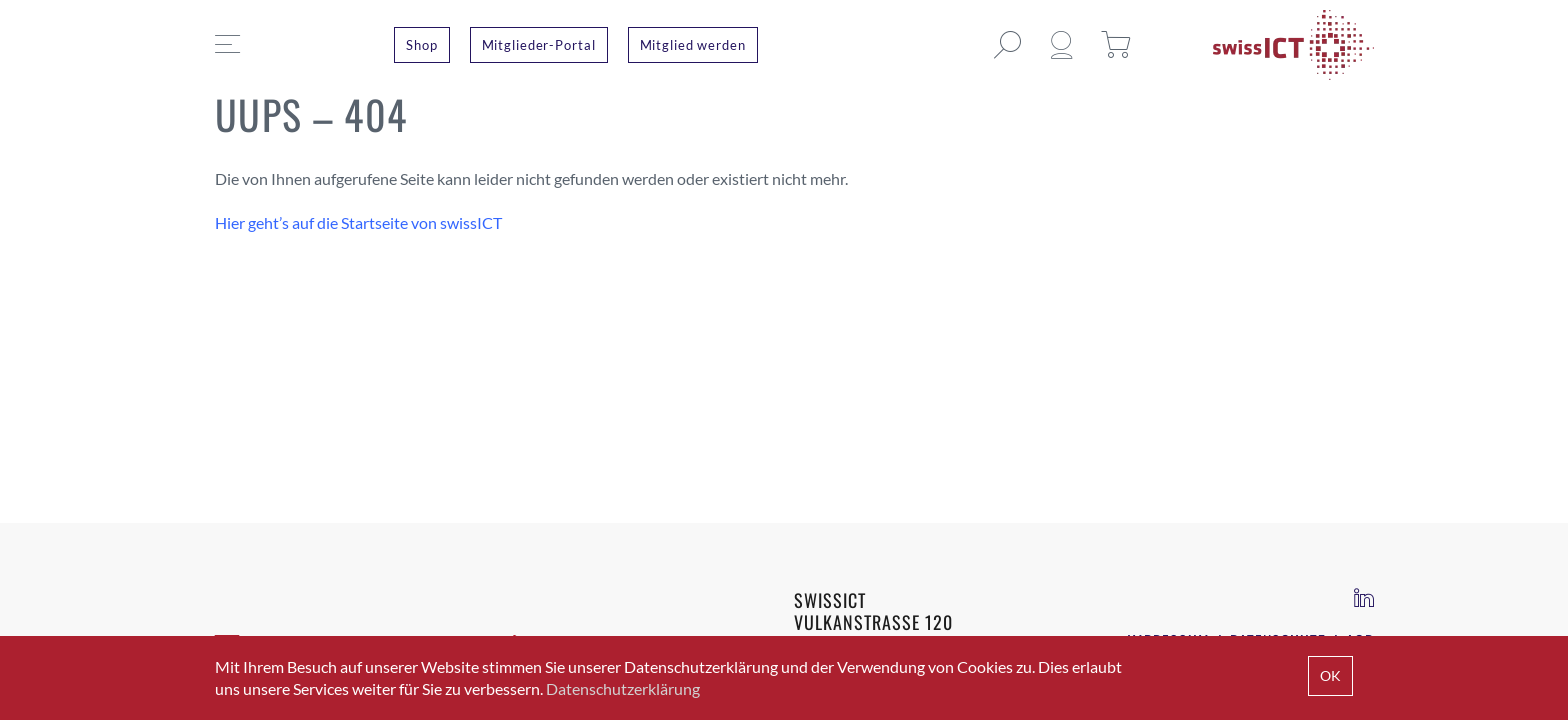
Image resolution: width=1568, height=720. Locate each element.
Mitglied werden (693, 45)
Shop (422, 45)
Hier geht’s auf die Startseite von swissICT (358, 222)
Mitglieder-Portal (539, 45)
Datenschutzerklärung (623, 688)
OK (1330, 675)
